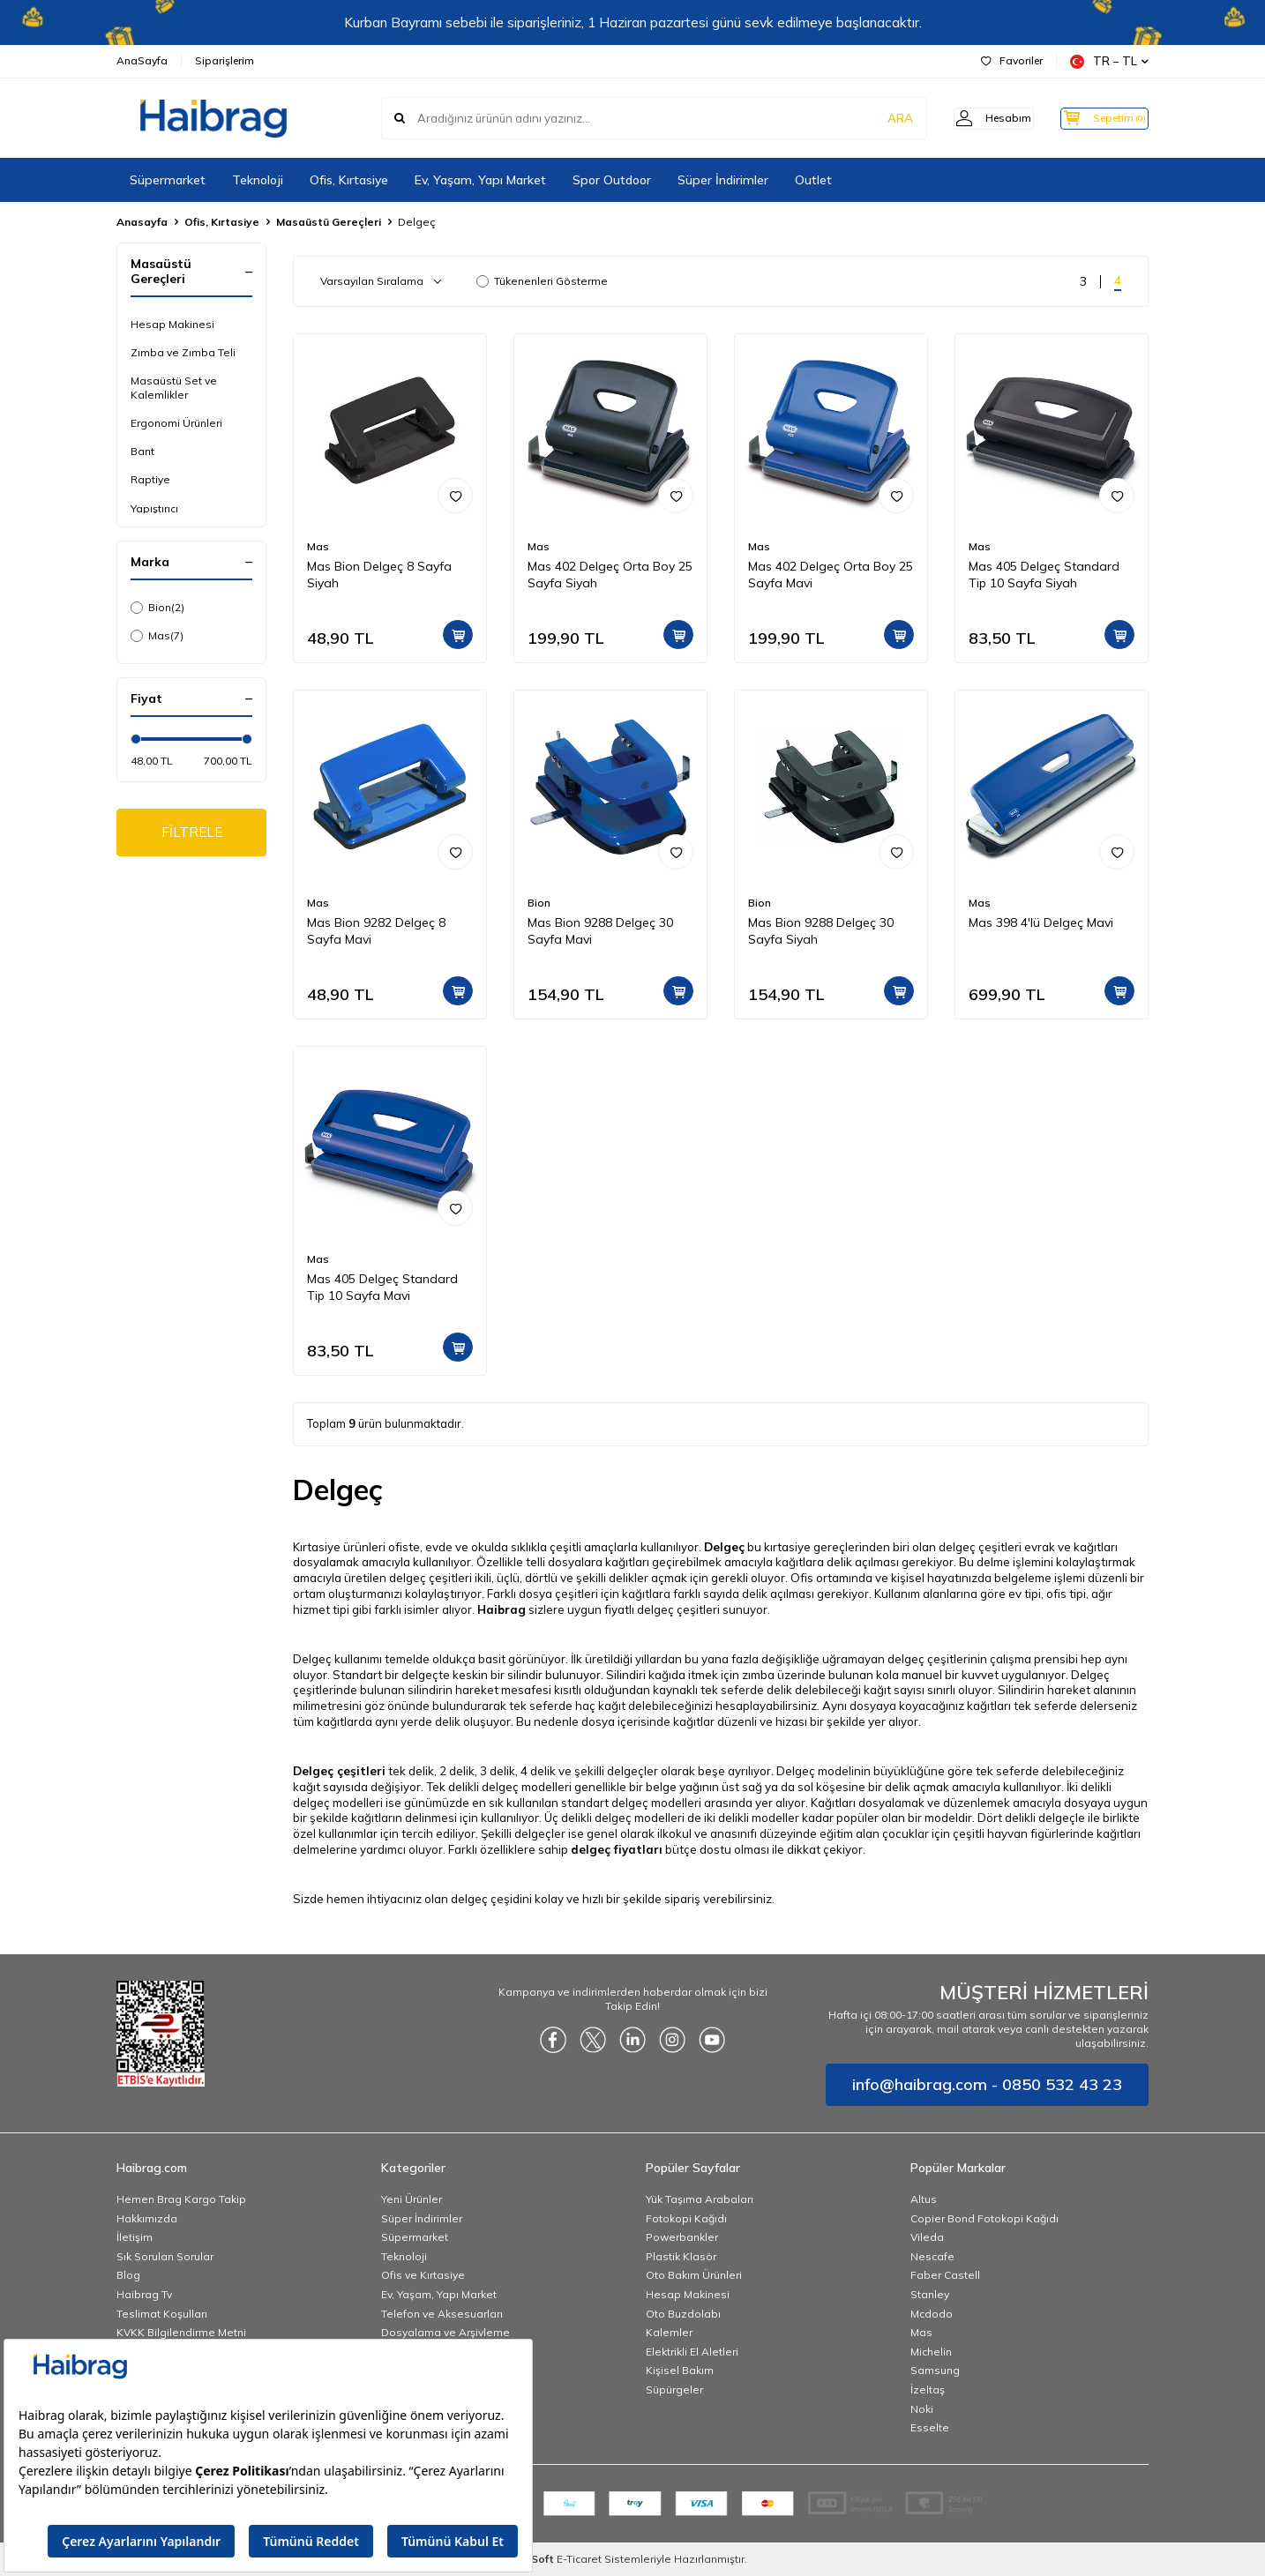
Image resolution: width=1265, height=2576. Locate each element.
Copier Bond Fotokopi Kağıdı (984, 2218)
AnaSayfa (142, 60)
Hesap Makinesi (172, 324)
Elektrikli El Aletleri (692, 2351)
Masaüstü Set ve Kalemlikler (174, 387)
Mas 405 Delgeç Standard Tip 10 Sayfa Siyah (1044, 574)
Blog (128, 2274)
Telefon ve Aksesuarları (442, 2313)
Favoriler (1012, 60)
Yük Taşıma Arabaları (699, 2199)
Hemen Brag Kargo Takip (181, 2199)
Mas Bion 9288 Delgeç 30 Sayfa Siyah (821, 931)
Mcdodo (931, 2313)
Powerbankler (682, 2237)
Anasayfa (142, 221)
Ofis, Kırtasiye (349, 180)
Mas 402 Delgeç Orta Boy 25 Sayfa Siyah (610, 574)
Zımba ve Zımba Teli (183, 352)
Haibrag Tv (144, 2294)
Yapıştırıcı (154, 508)
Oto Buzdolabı (683, 2313)
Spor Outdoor (612, 180)
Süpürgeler (674, 2389)
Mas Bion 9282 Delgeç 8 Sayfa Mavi (376, 931)
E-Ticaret (579, 2558)
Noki (921, 2408)
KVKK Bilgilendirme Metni (181, 2332)
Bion (157, 608)
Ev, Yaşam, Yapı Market (480, 180)
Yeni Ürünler (411, 2199)
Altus (923, 2199)
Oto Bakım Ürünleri (694, 2274)
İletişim (134, 2237)
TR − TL (1109, 61)
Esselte (929, 2427)
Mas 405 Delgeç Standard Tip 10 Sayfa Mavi (382, 1287)
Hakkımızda (146, 2218)
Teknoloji (257, 180)
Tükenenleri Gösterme (542, 280)
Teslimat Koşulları (161, 2313)
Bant (142, 451)
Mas (157, 636)
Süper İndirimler (722, 180)
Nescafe (932, 2256)
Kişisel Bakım (680, 2370)
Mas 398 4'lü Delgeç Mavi (1041, 922)
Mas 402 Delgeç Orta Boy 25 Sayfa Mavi (830, 574)
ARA (873, 118)
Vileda (927, 2237)
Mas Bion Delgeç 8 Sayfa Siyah (379, 574)
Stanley (929, 2294)
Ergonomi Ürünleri (176, 422)
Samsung (935, 2370)
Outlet (813, 180)
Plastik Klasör (681, 2256)
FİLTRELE (192, 833)
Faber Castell (945, 2274)
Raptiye (150, 479)
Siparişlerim (224, 60)
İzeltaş (927, 2389)
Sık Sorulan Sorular (164, 2256)
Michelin (931, 2351)
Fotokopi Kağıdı (686, 2218)
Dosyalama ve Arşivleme (445, 2332)
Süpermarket (168, 180)
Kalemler (669, 2332)
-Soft (538, 2558)
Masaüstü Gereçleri (328, 221)
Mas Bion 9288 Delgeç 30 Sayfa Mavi (600, 931)
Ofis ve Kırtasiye (423, 2274)
